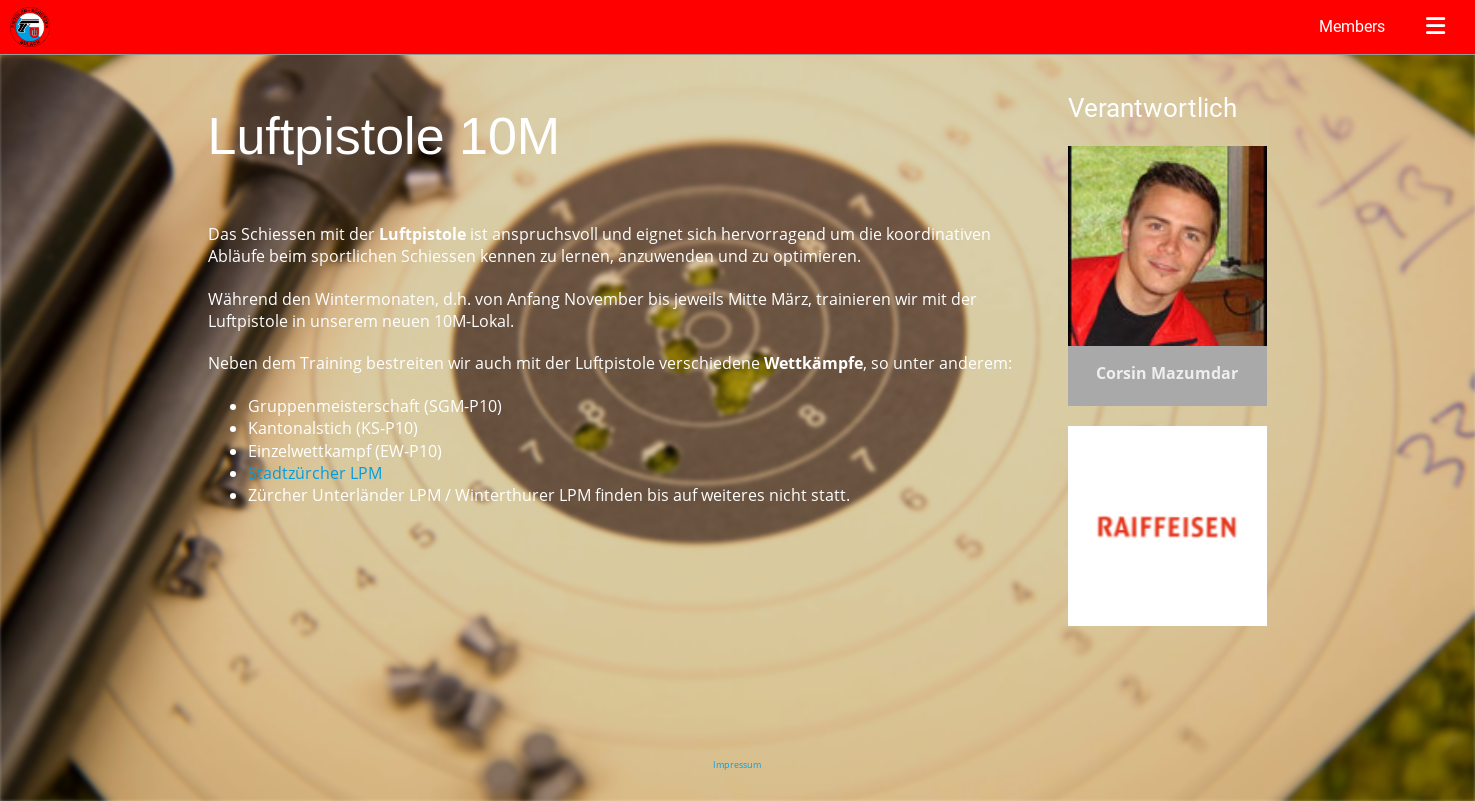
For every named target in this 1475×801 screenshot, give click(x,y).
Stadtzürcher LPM (315, 473)
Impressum (737, 764)
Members (1352, 26)
